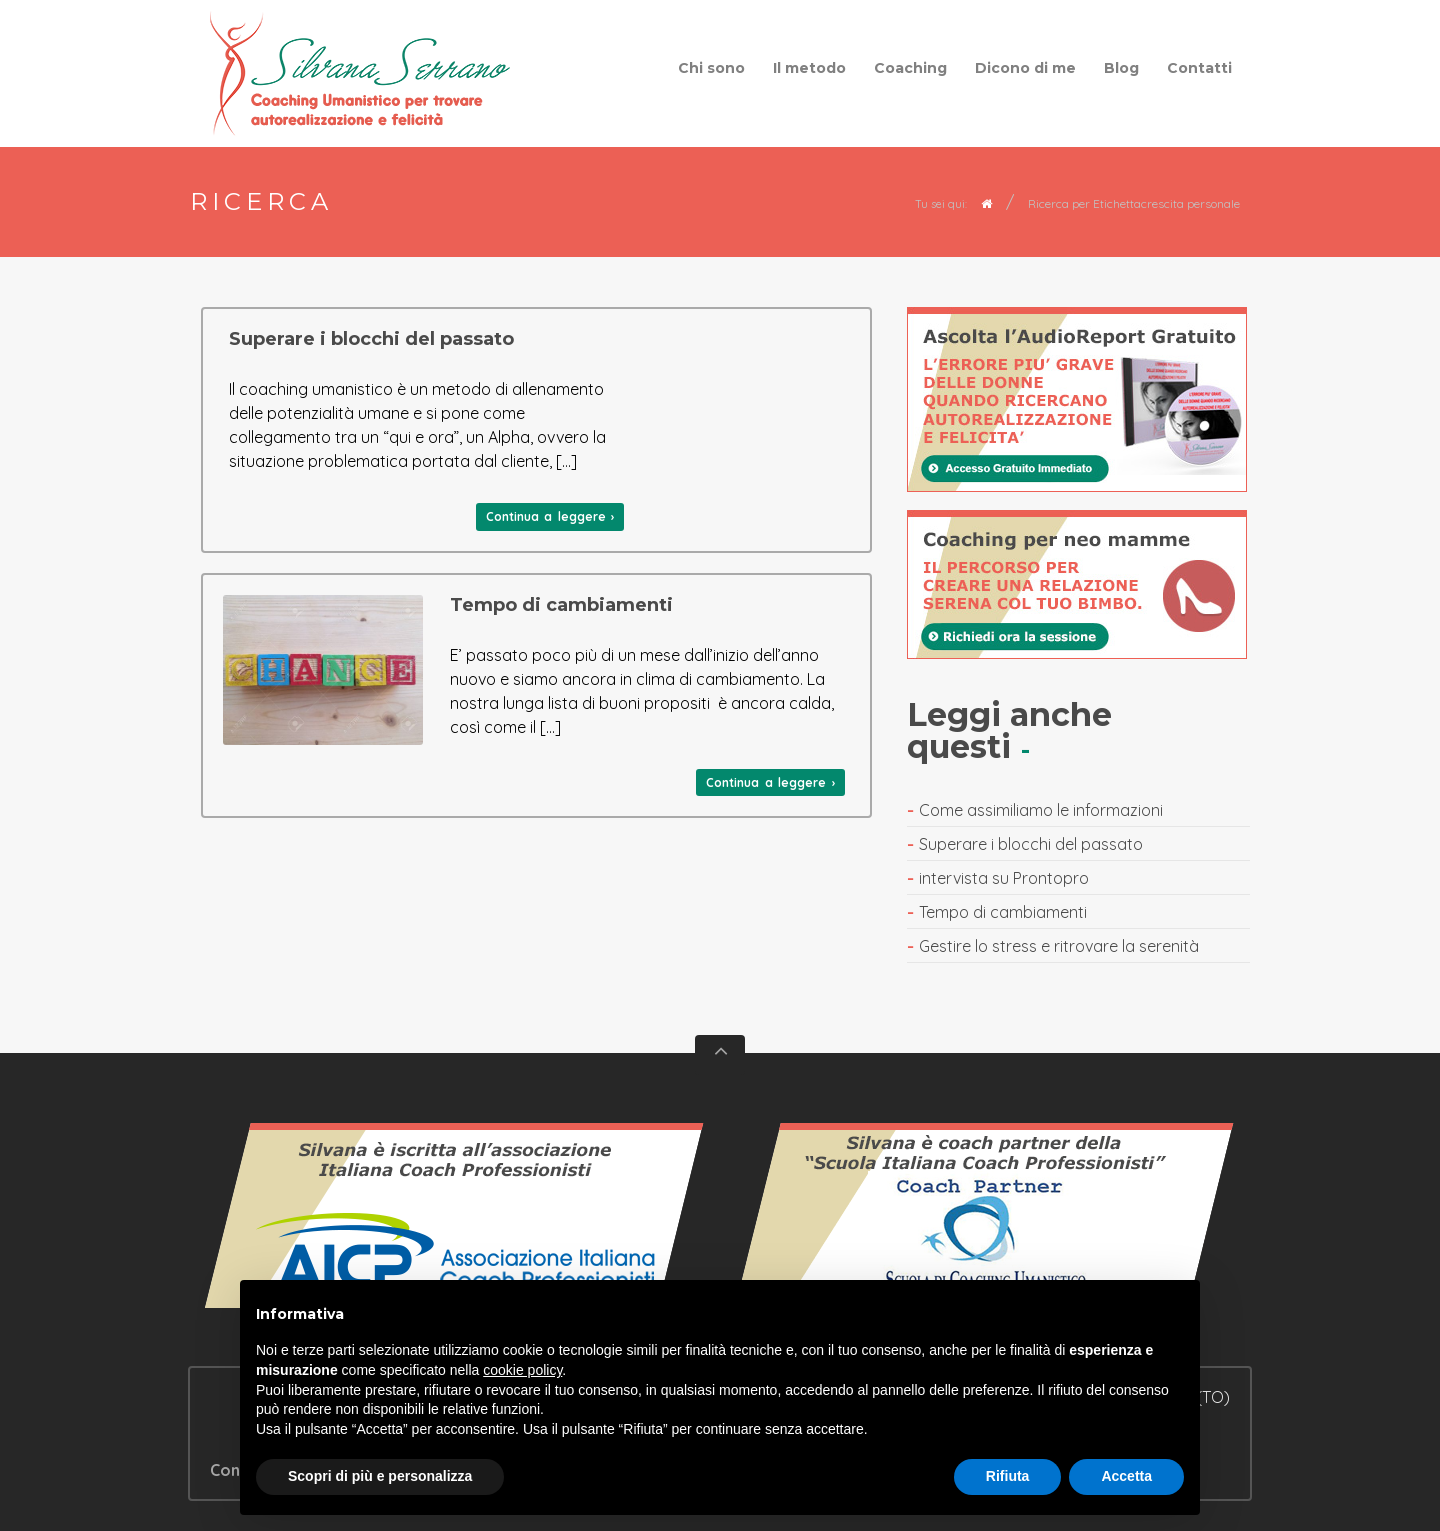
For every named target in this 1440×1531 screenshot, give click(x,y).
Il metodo (809, 68)
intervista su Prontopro (1004, 878)
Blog (1121, 68)
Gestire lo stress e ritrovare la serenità (1059, 946)
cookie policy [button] (522, 1370)
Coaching (910, 68)
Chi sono (711, 68)
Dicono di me (1025, 68)
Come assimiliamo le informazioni (1041, 810)
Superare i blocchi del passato (371, 339)
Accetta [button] (1126, 1476)
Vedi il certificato (455, 1225)
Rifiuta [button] (1008, 1476)
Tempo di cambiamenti (561, 605)
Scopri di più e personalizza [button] (380, 1476)
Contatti (1199, 68)
